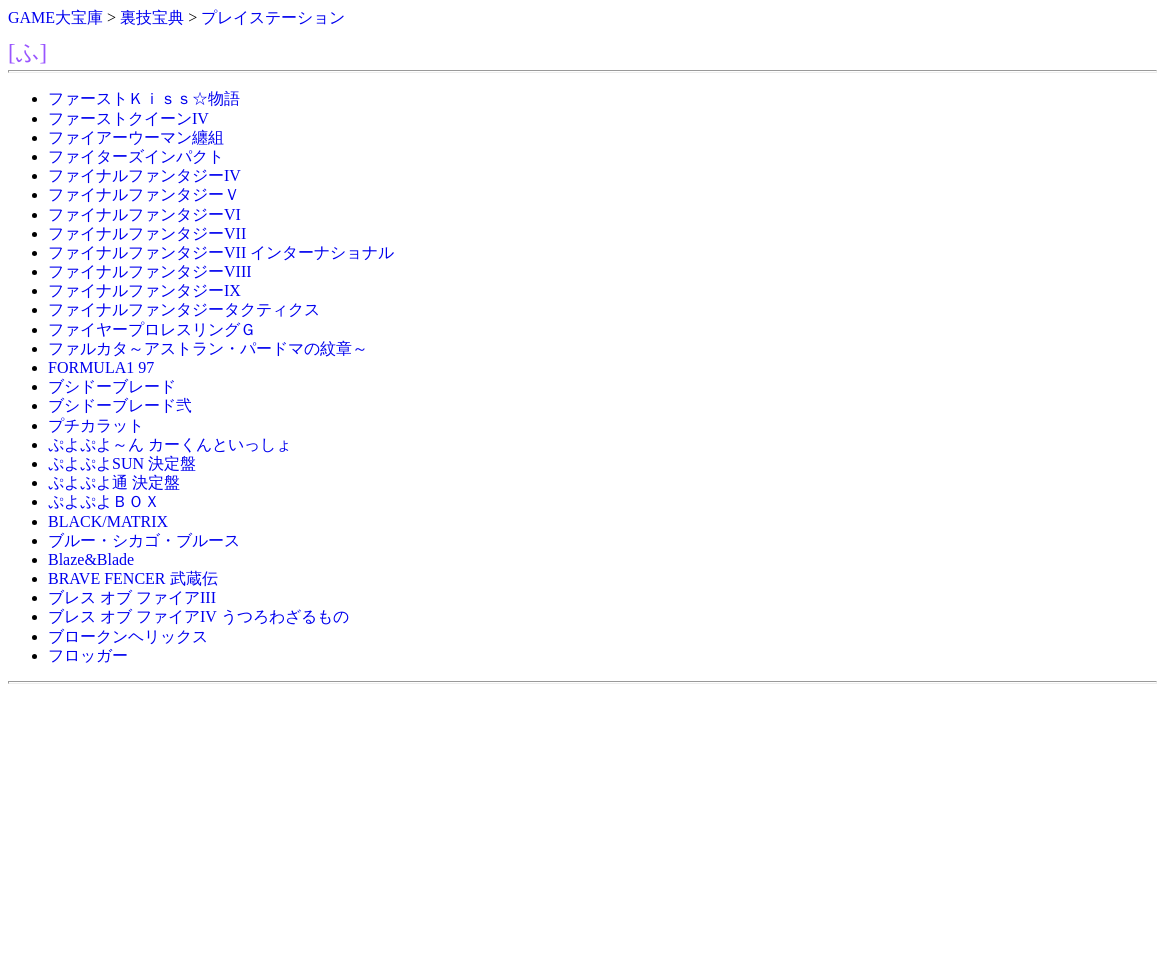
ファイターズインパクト (136, 156)
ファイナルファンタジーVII (147, 233)
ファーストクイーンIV (128, 118)
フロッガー (88, 655)
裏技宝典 (152, 17)
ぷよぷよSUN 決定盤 (122, 463)
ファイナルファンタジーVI (144, 214)
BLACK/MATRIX (108, 521)
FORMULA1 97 (101, 367)
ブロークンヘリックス (128, 636)
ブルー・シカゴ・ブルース (144, 540)
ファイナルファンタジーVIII (150, 271)
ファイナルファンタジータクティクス (184, 309)
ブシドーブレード (112, 386)
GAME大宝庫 (55, 17)
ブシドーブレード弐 (120, 405)
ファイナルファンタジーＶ (144, 194)
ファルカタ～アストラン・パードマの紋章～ (208, 348)
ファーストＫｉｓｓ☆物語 (144, 98)
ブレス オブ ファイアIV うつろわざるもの (198, 616)
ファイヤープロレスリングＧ (152, 329)
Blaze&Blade (91, 559)
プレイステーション (273, 17)
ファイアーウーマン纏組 (136, 137)
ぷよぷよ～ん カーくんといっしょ (170, 444)
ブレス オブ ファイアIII (132, 597)
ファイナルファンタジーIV (144, 175)
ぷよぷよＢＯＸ (104, 501)
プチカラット (96, 425)
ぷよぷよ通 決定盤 (114, 482)
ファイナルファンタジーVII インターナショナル (221, 252)
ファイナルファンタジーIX (144, 290)
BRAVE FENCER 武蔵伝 (133, 578)
